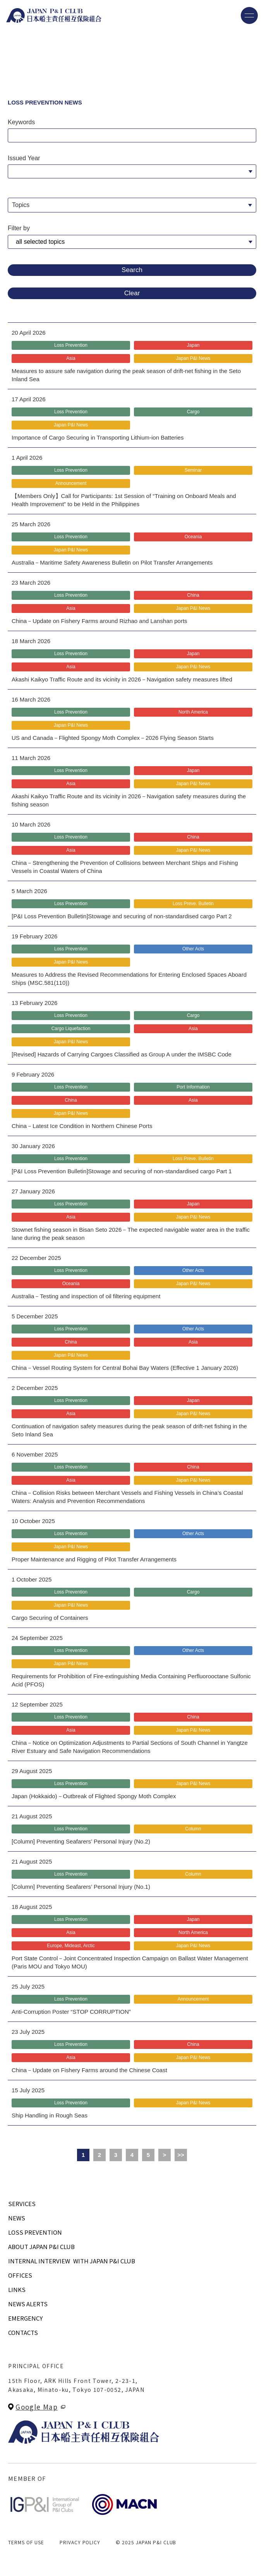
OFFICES (20, 2275)
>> (180, 2155)
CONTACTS (23, 2332)
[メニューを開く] (249, 15)
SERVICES (22, 2203)
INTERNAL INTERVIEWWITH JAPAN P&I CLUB (71, 2261)
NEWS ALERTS (28, 2304)
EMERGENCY (25, 2318)
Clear (132, 293)
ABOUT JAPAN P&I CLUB (41, 2246)
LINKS (17, 2289)
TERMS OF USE (26, 2542)
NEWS (16, 2218)
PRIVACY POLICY (80, 2542)
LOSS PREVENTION (35, 2232)
